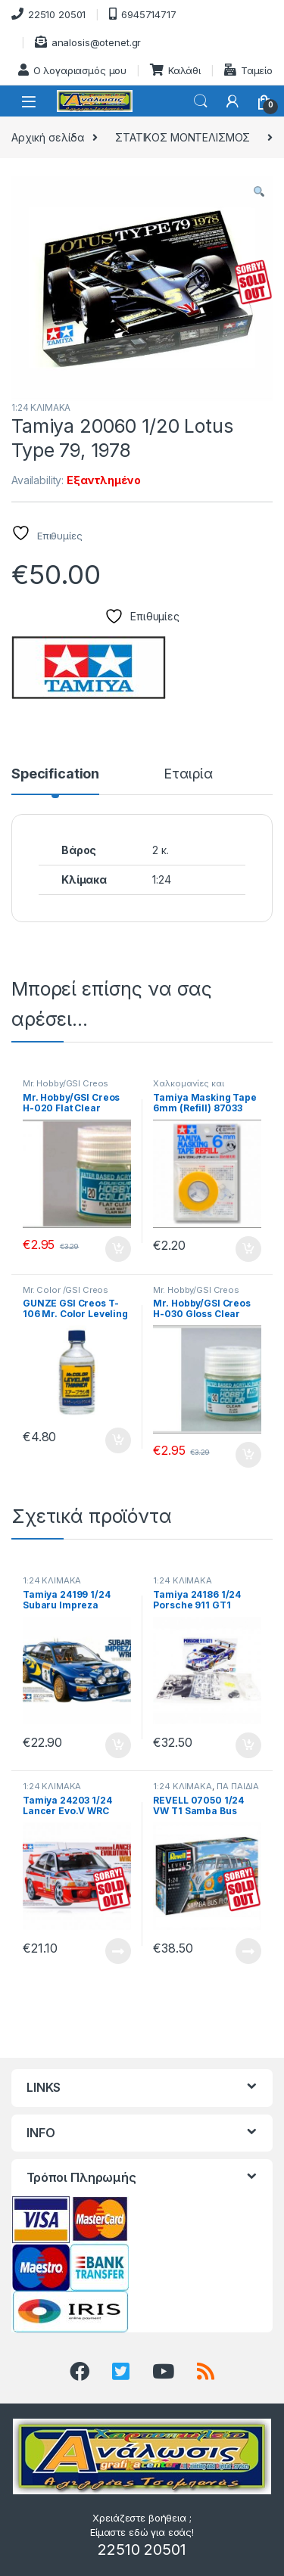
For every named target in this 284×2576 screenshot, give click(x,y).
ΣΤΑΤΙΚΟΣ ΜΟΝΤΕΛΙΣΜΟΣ (182, 137)
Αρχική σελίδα (48, 137)
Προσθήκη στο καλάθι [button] (118, 1249)
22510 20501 (48, 14)
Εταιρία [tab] (188, 774)
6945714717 (142, 14)
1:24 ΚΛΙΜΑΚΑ (40, 407)
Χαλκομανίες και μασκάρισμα (188, 1088)
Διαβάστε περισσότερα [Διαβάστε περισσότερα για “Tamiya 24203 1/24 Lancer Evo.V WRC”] (118, 1951)
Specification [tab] (55, 774)
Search (200, 101)
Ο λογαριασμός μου (72, 70)
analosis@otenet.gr (88, 42)
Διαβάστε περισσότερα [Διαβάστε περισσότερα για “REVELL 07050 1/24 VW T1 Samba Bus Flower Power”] (248, 1951)
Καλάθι (175, 70)
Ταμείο (248, 70)
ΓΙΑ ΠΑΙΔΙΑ (238, 1786)
